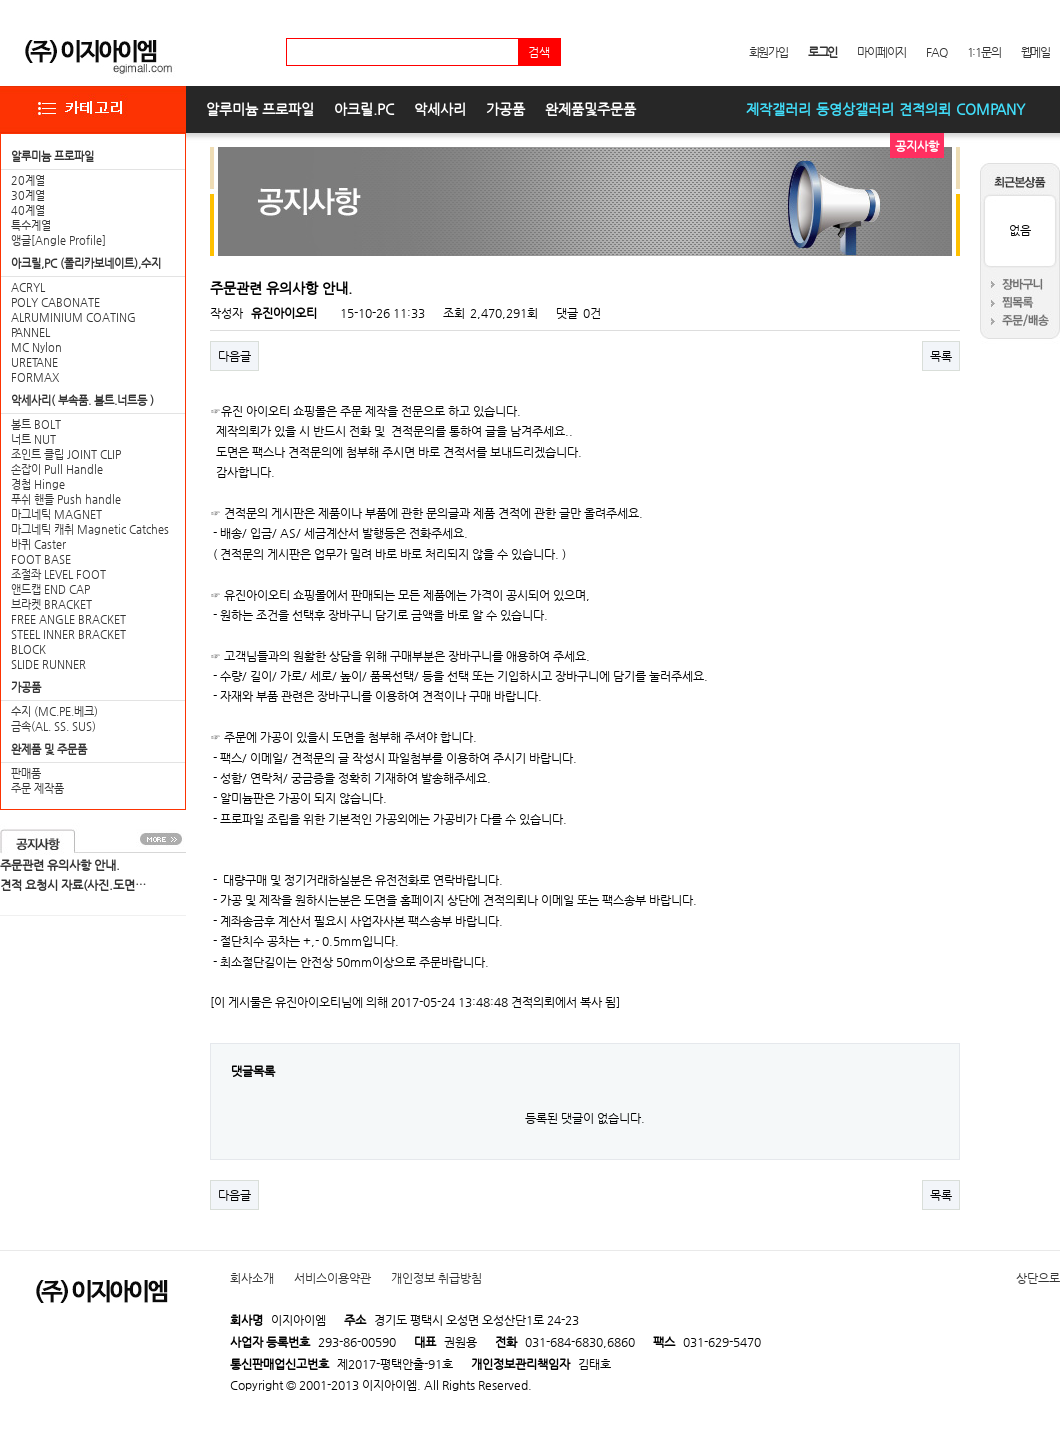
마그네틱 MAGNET (56, 514)
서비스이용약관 (332, 1278)
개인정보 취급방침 (436, 1278)
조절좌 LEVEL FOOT (58, 574)
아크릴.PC (364, 109)
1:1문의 (984, 52)
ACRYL (28, 287)
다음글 (234, 356)
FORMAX (35, 377)
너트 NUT (33, 439)
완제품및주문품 (590, 109)
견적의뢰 (925, 109)
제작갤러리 (778, 109)
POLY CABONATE (55, 302)
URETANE (34, 362)
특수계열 (31, 225)
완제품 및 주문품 (49, 749)
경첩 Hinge (38, 484)
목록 (941, 356)
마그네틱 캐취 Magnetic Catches (90, 529)
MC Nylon (36, 347)
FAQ (936, 52)
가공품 (505, 109)
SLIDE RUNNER (48, 664)
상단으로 (1038, 1278)
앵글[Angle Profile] (58, 240)
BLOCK (28, 649)
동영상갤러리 (855, 109)
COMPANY (990, 109)
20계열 (28, 180)
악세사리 (440, 109)
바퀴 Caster (38, 544)
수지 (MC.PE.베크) (54, 711)
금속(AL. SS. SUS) (53, 726)
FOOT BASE (41, 559)
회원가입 (768, 52)
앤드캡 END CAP (50, 589)
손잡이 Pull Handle (57, 469)
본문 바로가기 (0, 0)
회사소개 (252, 1278)
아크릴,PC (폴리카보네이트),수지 (86, 263)
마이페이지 (881, 52)
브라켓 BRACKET (51, 604)
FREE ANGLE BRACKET (68, 619)
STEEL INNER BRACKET (68, 634)
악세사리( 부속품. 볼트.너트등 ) (82, 400)
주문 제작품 (37, 788)
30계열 (28, 195)
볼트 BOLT (36, 424)
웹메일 (1035, 52)
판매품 (26, 773)
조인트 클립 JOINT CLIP (66, 454)
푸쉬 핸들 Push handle (66, 499)
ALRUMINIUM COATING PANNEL (73, 325)
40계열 (28, 210)
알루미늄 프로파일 (260, 109)
